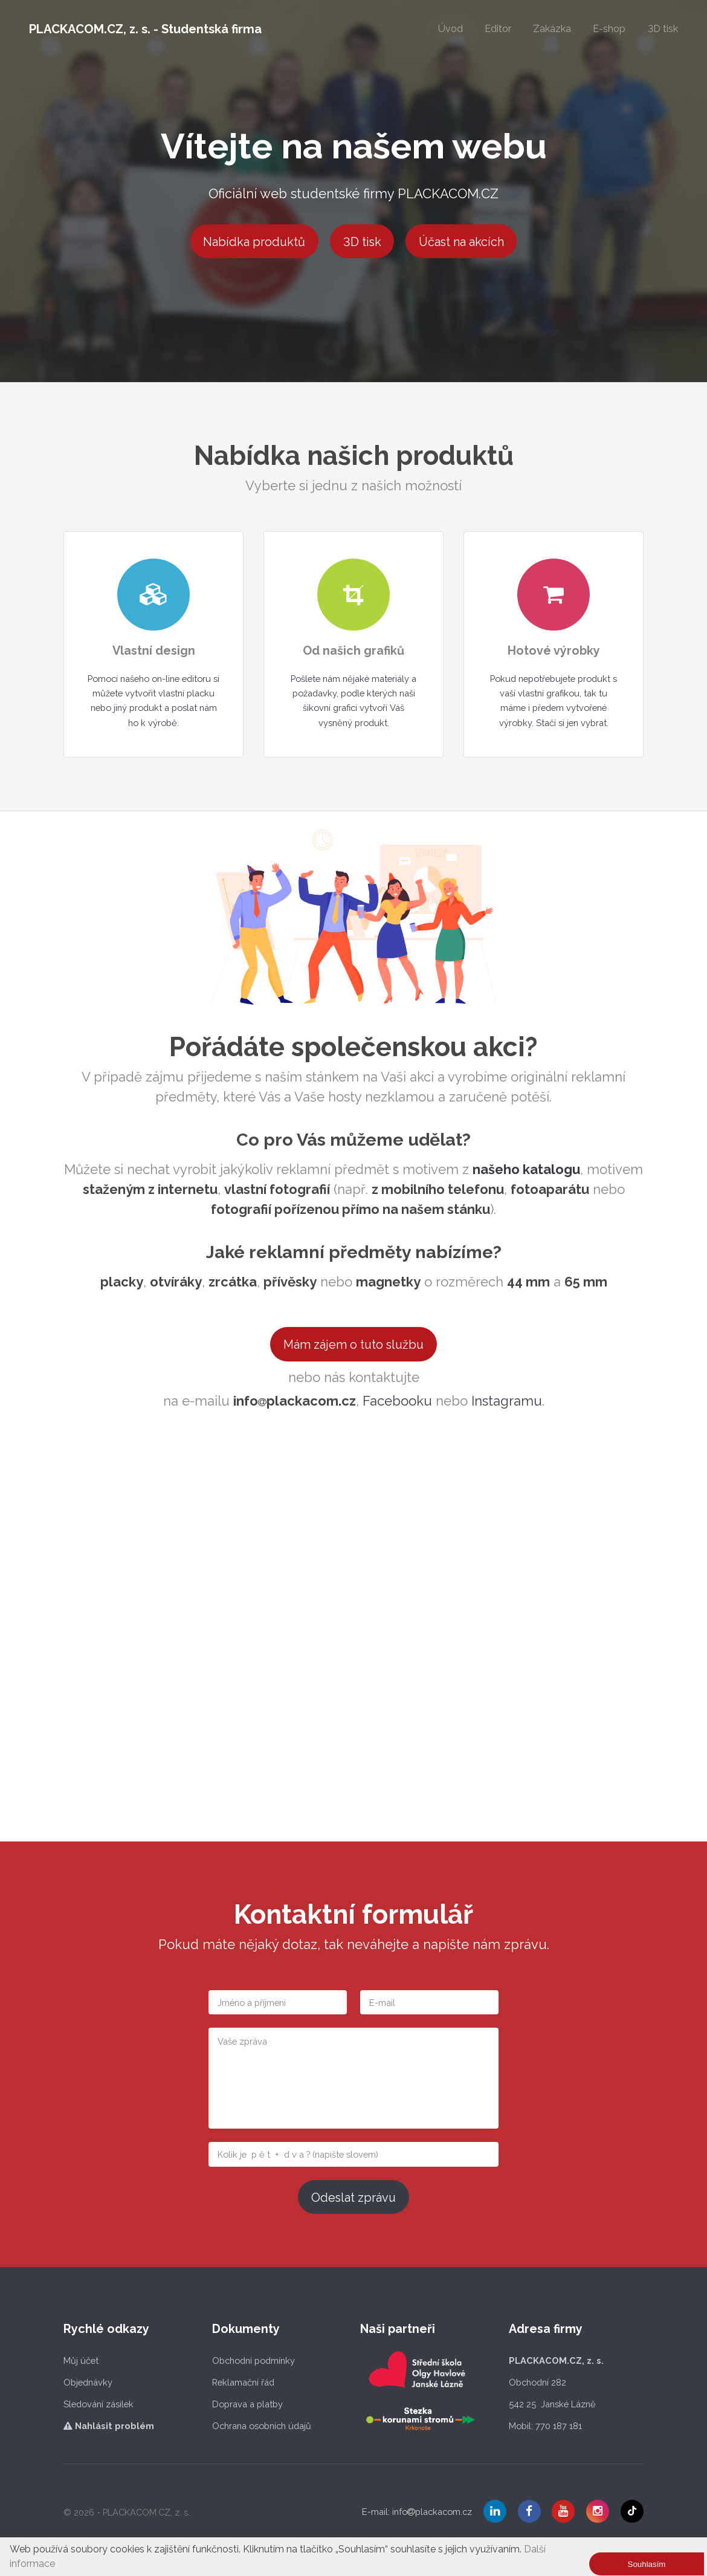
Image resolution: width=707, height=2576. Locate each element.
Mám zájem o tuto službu (353, 1344)
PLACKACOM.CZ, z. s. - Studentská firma (145, 29)
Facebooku (397, 1401)
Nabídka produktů (254, 242)
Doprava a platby (247, 2404)
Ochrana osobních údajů (261, 2426)
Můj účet (80, 2360)
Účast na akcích (461, 242)
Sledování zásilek (98, 2404)
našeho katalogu (526, 1169)
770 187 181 (558, 2426)
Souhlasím (647, 2564)
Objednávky (87, 2382)
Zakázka (552, 28)
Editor (498, 28)
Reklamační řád (243, 2382)
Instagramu (506, 1401)
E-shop (609, 28)
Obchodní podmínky (253, 2360)
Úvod (450, 28)
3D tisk (663, 28)
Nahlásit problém (108, 2426)
